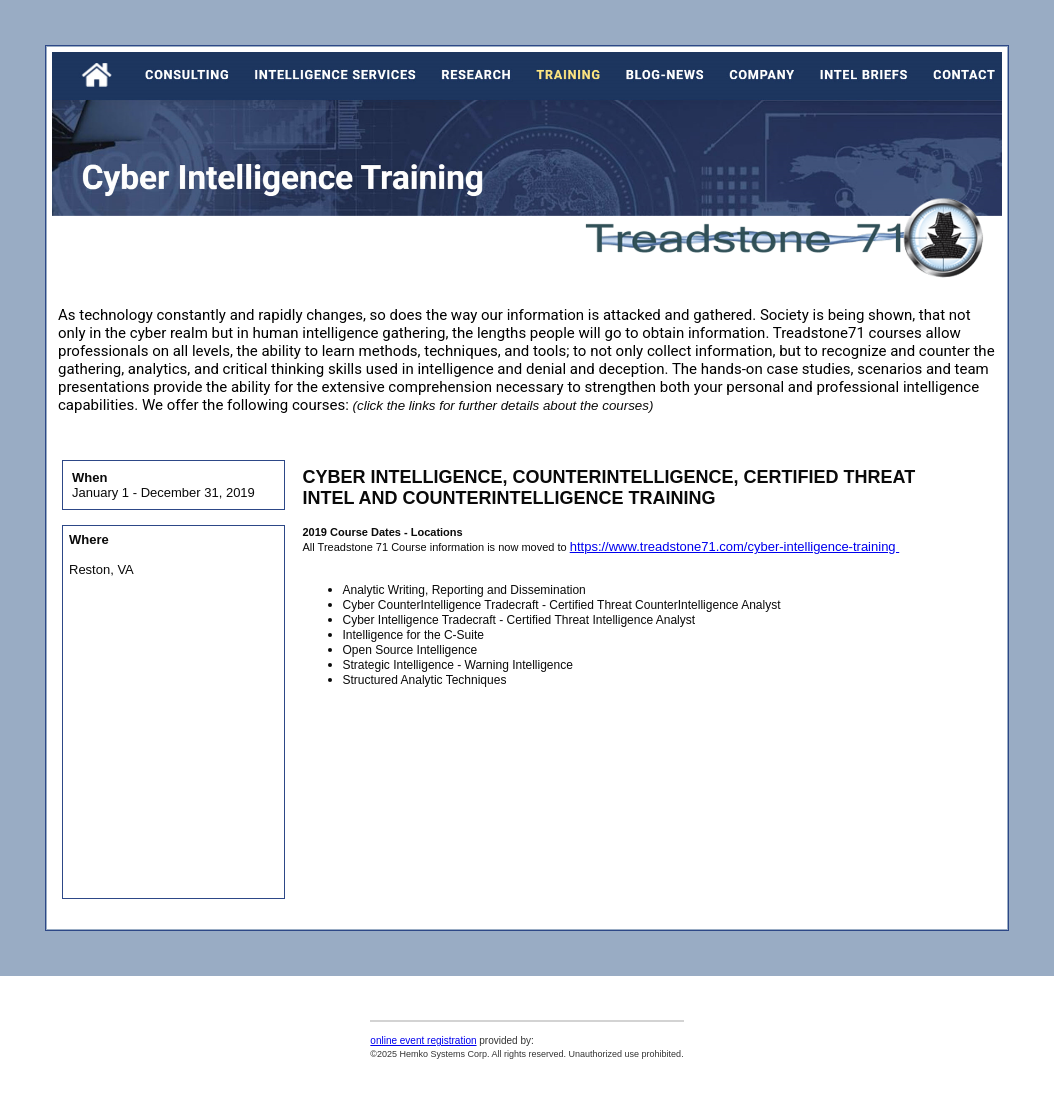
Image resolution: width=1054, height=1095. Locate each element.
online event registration (423, 1040)
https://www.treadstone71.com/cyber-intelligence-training (735, 546)
